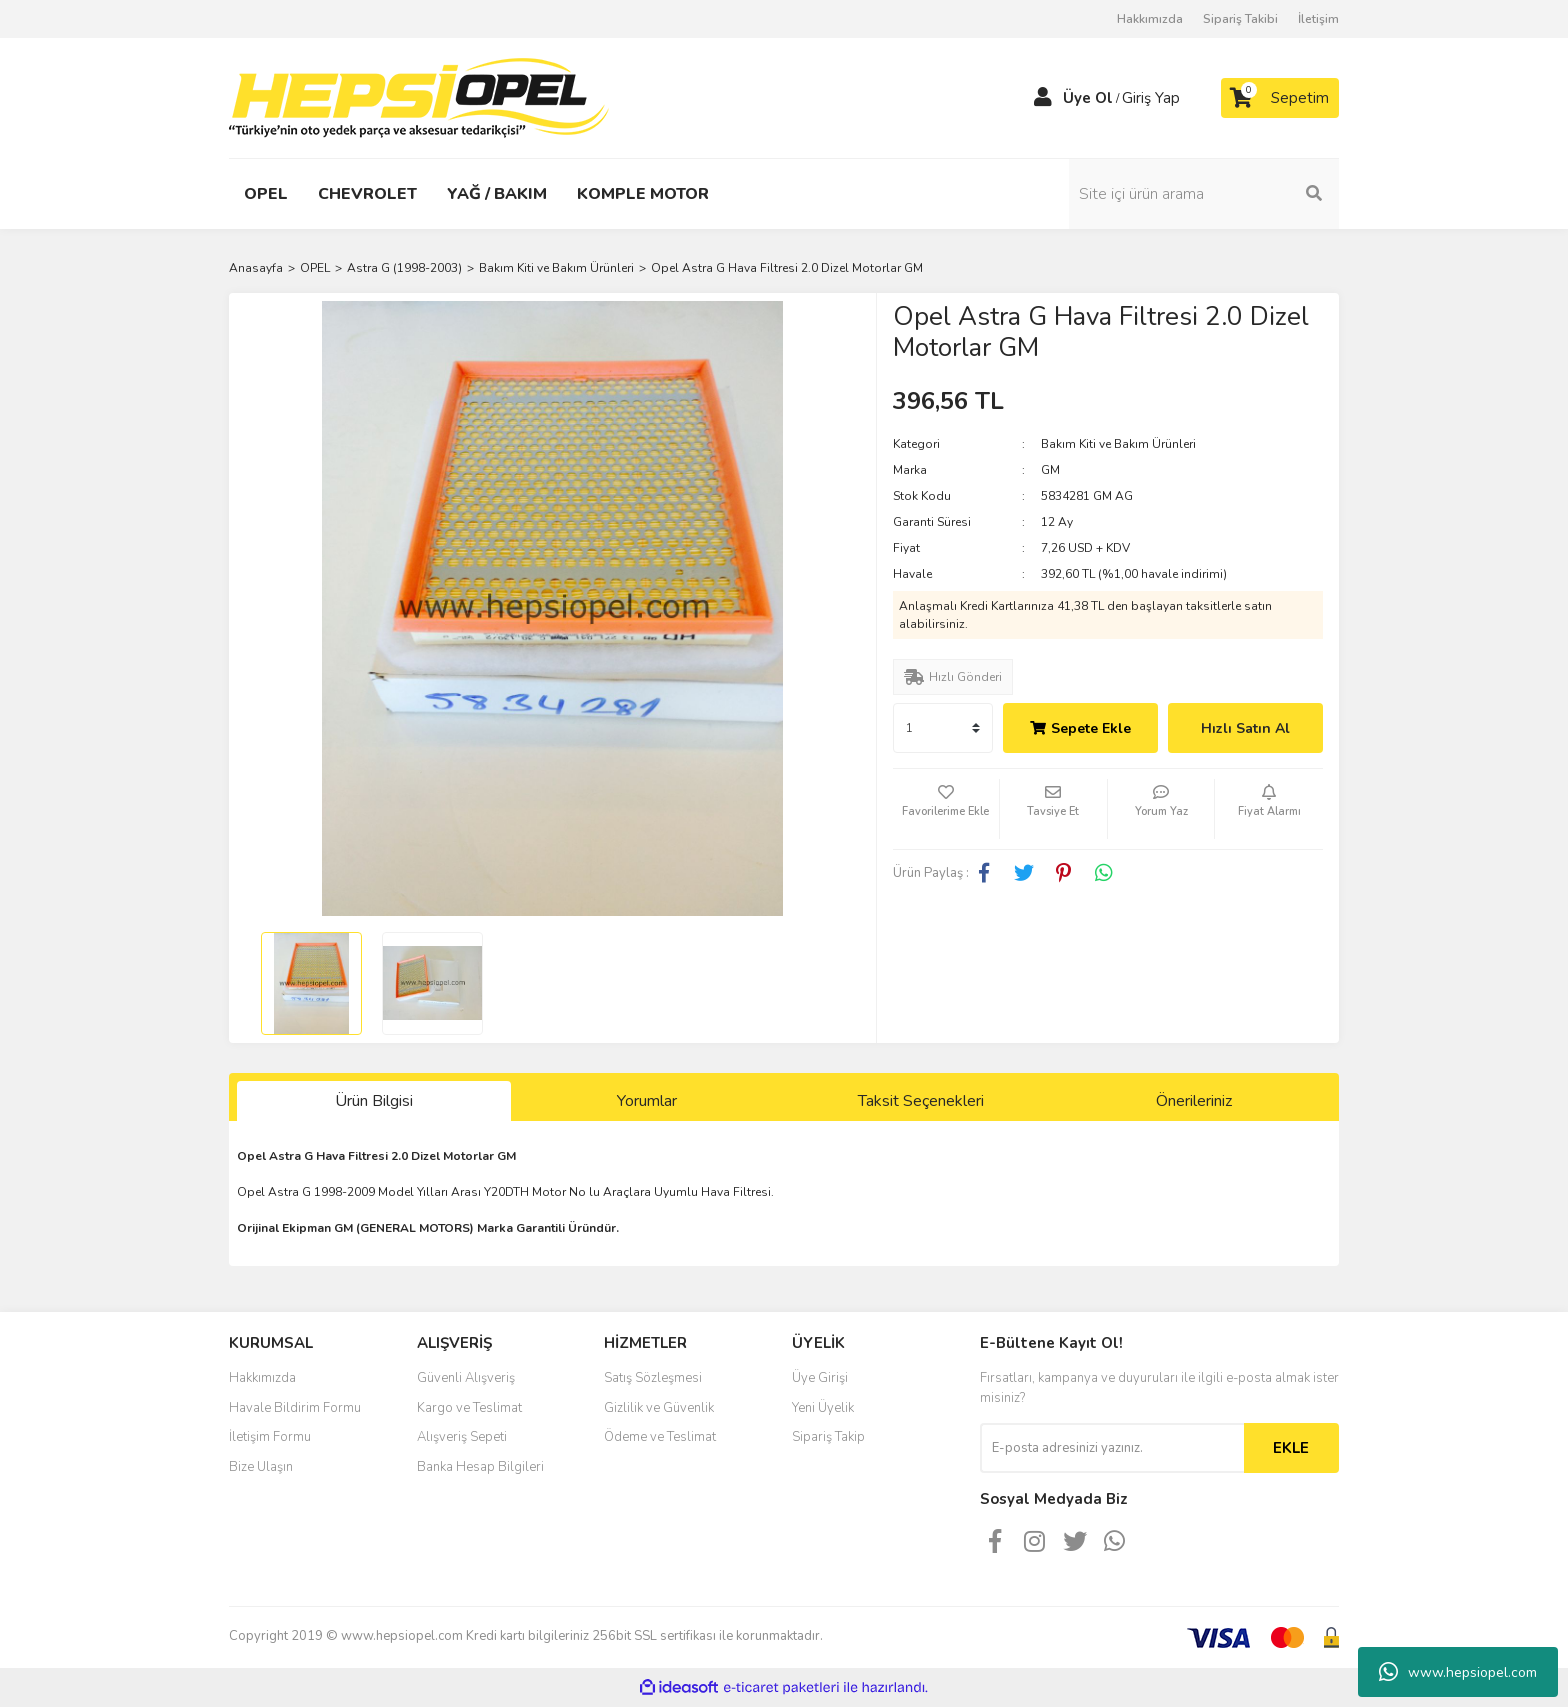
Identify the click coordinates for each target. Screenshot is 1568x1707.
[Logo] (419, 97)
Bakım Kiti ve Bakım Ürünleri (1118, 444)
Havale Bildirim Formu (295, 1408)
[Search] (1204, 194)
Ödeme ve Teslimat (660, 1437)
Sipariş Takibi (1240, 19)
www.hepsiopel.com (1458, 1672)
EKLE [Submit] (1291, 1448)
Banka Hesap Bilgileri (480, 1467)
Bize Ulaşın (261, 1467)
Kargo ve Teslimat (469, 1408)
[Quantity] (943, 728)
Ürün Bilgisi (374, 1101)
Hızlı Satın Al (1245, 728)
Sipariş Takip (828, 1437)
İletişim (1318, 19)
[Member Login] (1043, 98)
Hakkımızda (1150, 19)
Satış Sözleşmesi (653, 1378)
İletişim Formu (270, 1437)
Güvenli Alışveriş (466, 1378)
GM (1050, 470)
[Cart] (1280, 98)
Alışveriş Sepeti (462, 1437)
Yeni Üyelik (823, 1408)
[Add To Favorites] (946, 809)
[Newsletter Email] (1112, 1448)
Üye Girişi (820, 1378)
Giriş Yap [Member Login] (1151, 98)
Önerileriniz (1194, 1101)
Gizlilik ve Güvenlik (659, 1408)
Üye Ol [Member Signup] (1088, 98)
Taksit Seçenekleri (921, 1101)
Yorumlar (647, 1101)
